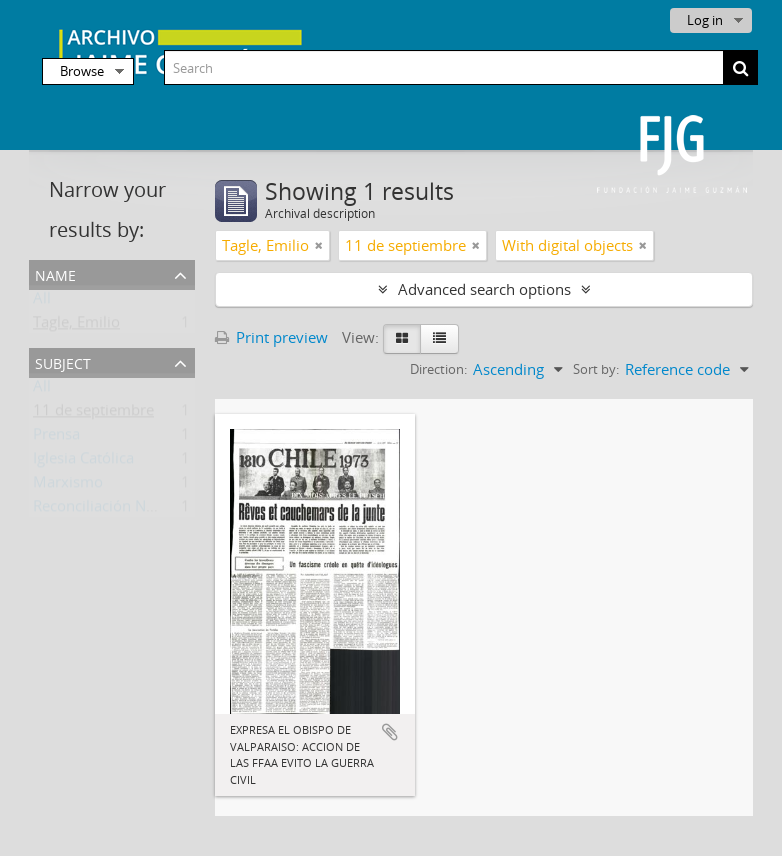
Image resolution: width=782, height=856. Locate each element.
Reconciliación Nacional (114, 510)
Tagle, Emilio (76, 326)
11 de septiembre (93, 414)
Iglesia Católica (83, 462)
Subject (63, 361)
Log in (705, 20)
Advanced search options (484, 289)
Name (55, 273)
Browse (82, 71)
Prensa (56, 438)
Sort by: (596, 369)
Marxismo (68, 486)
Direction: (438, 369)
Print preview (271, 337)
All (42, 302)
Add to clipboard (390, 732)
